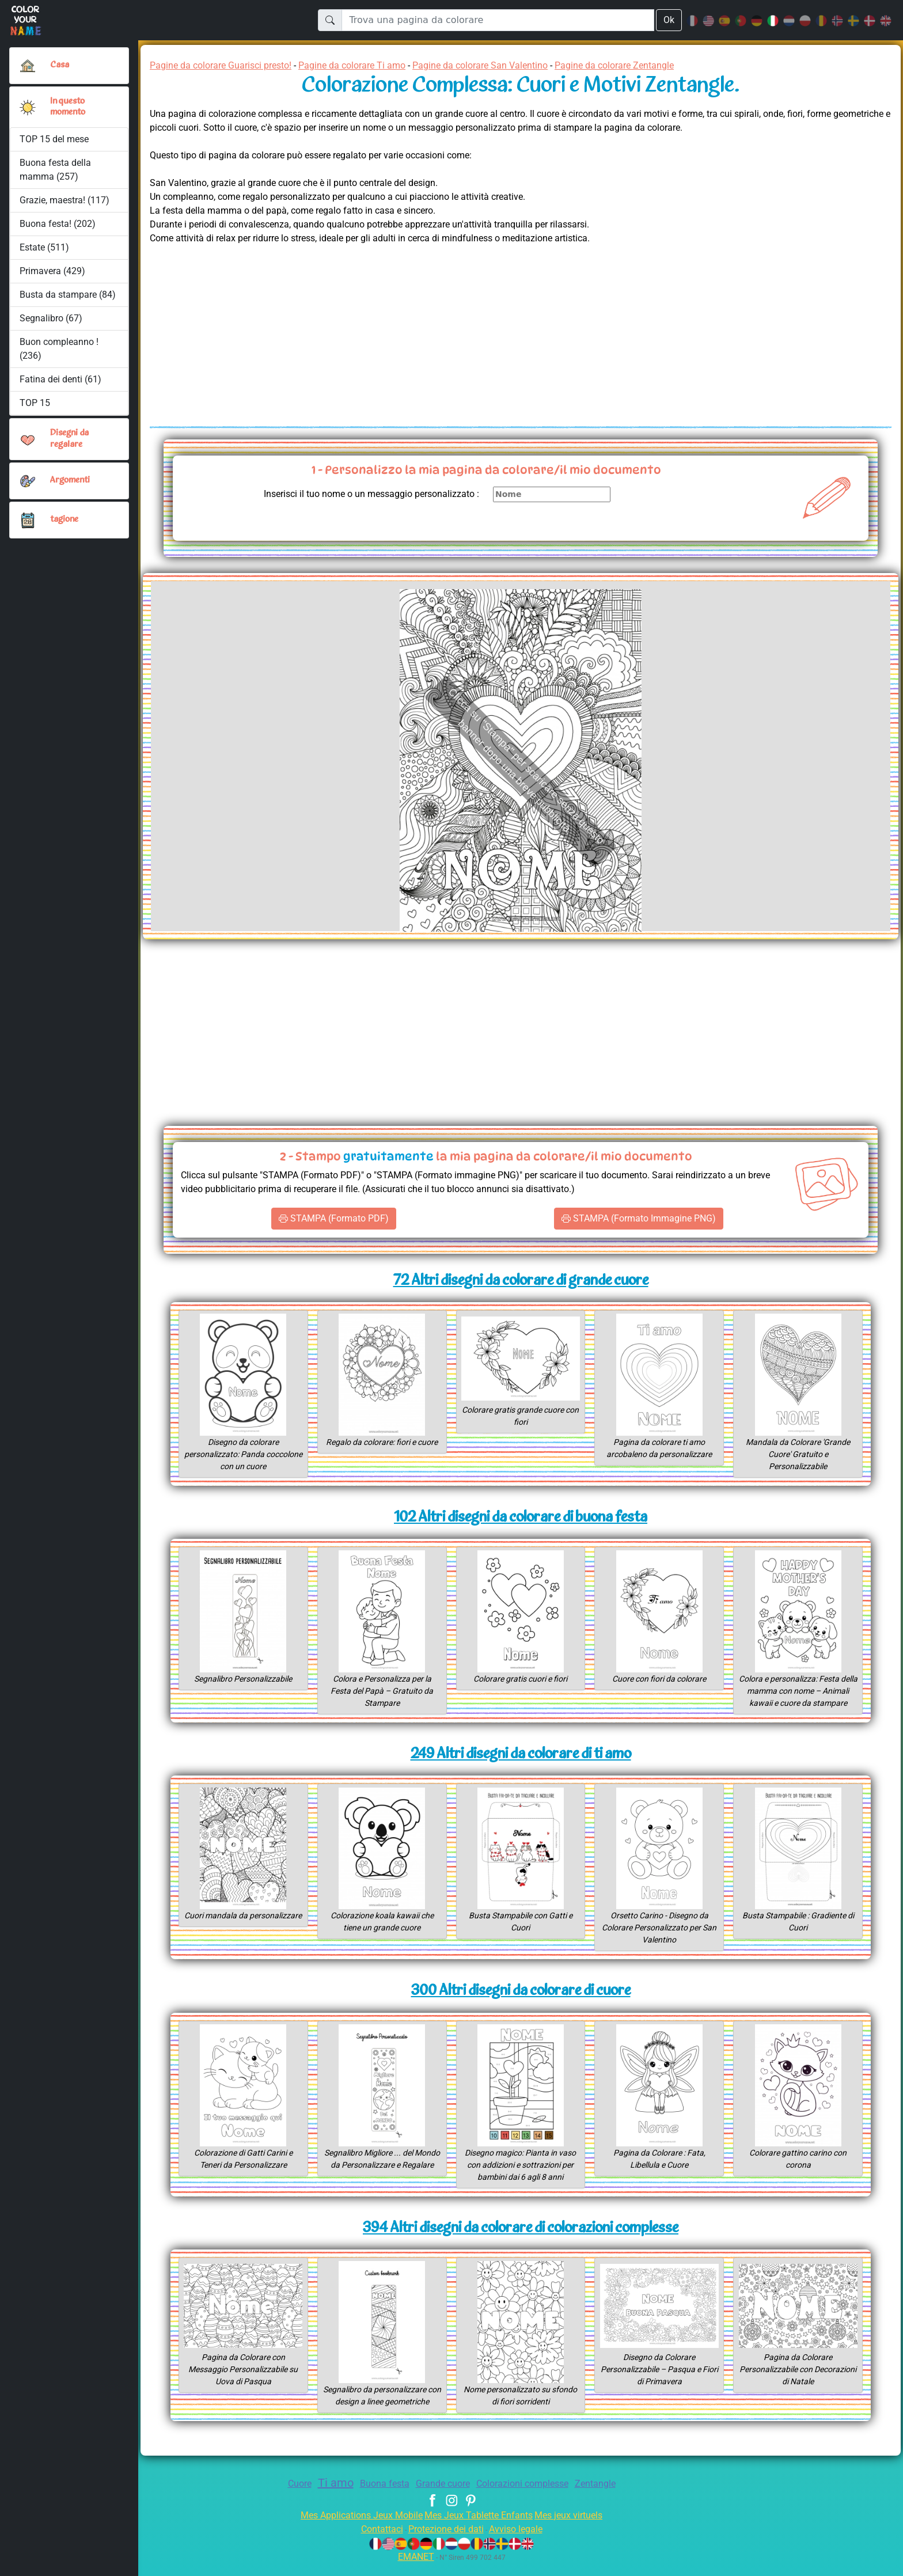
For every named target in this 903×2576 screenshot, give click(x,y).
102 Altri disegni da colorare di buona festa (520, 1518)
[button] (27, 107)
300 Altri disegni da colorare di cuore (520, 2003)
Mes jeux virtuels (576, 2527)
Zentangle (606, 2496)
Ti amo (326, 2494)
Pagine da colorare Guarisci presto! (227, 65)
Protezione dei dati (444, 2541)
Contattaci (374, 2541)
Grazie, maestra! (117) (66, 200)
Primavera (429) (53, 271)
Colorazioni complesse (527, 2496)
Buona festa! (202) (58, 224)
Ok (668, 20)
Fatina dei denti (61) (60, 379)
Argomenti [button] (70, 480)
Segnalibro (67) (51, 318)
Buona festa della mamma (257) (55, 169)
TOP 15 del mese (55, 139)
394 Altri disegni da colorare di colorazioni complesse (521, 2240)
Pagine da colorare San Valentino (509, 65)
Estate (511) (45, 247)
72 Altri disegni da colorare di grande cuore (521, 1281)
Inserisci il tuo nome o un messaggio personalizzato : (362, 494)
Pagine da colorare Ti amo (371, 65)
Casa (59, 65)
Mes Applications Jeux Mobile (355, 2527)
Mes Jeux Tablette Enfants (479, 2527)
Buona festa (378, 2496)
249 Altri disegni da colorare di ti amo (521, 1766)
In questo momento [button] (69, 106)
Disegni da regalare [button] (71, 438)
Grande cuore (441, 2496)
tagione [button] (64, 519)
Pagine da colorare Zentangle (654, 65)
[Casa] (27, 65)
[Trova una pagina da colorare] (497, 20)
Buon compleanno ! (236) (59, 349)
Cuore (288, 2496)
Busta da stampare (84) (68, 294)
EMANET (414, 2569)
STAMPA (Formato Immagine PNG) (638, 1218)
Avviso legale (521, 2541)
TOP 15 (35, 403)
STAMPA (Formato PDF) (333, 1218)
